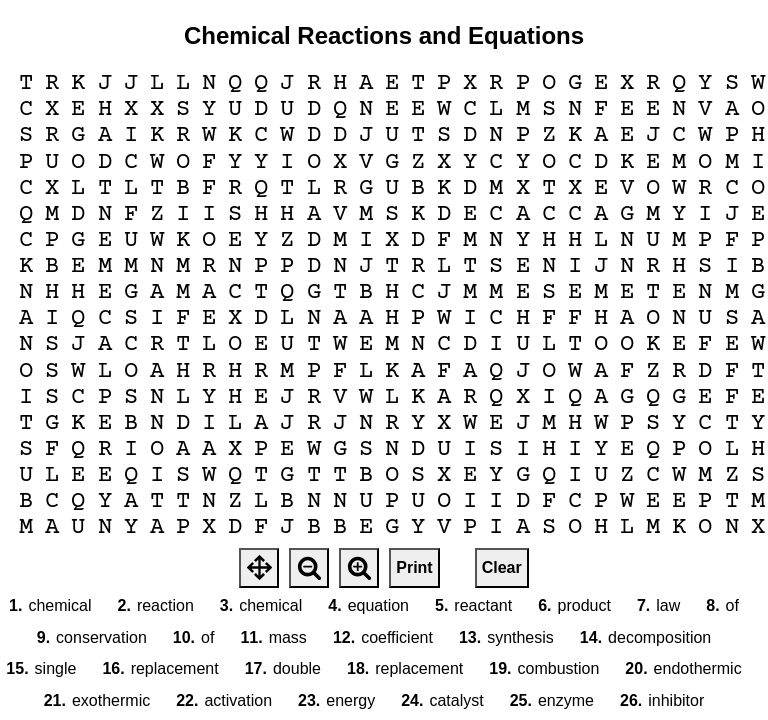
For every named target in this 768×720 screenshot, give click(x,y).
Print (414, 567)
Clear (502, 567)
